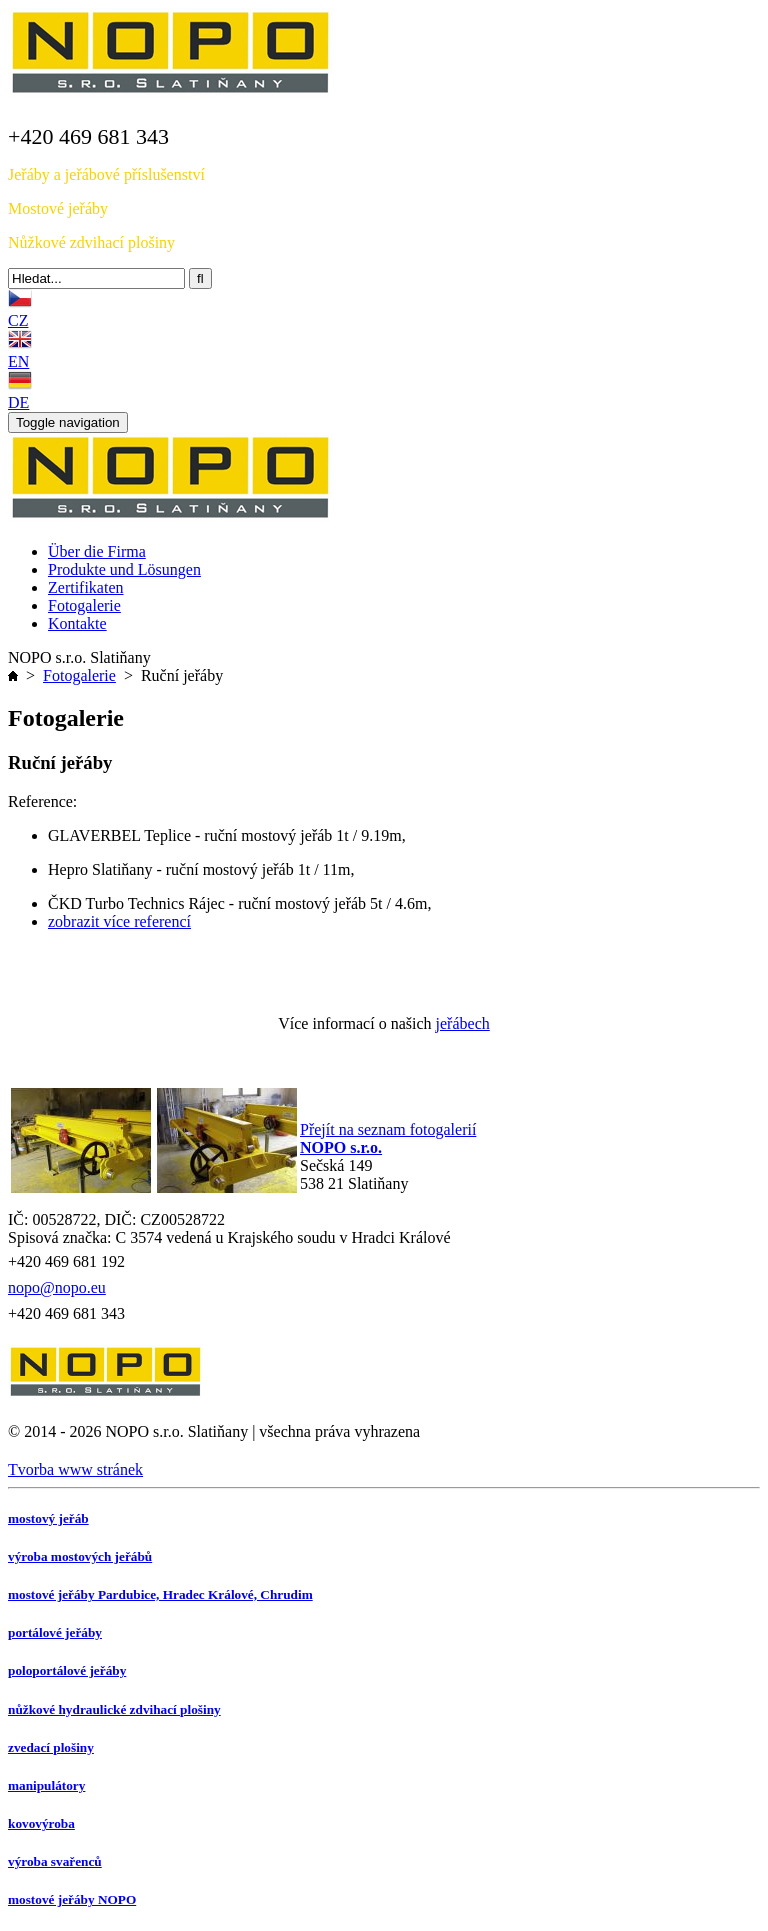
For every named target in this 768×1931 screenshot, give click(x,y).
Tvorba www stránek (75, 1469)
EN (18, 361)
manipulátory (46, 1785)
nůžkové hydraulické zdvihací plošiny (114, 1709)
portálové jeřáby (55, 1632)
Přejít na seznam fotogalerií (388, 1129)
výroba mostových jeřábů (80, 1556)
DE (18, 402)
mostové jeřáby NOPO (72, 1899)
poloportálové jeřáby (67, 1670)
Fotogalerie (79, 675)
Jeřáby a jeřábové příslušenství (106, 174)
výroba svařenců (55, 1861)
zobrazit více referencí (119, 921)
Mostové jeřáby (58, 208)
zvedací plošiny (51, 1747)
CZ (18, 320)
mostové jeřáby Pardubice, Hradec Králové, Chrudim (160, 1594)
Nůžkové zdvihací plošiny (91, 242)
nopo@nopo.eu (57, 1287)
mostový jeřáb (48, 1518)
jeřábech (463, 1023)
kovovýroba (41, 1823)
